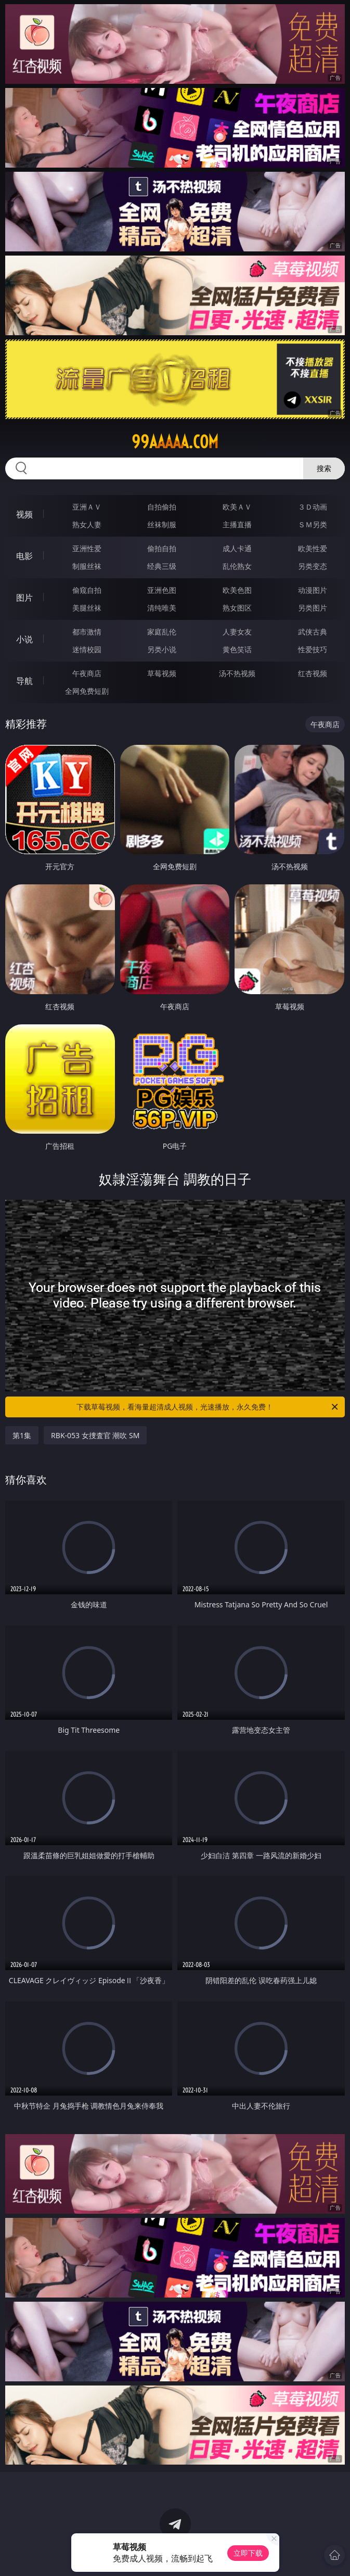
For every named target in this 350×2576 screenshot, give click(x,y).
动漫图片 (312, 590)
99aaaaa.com (175, 442)
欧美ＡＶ (237, 507)
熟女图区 (237, 608)
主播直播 (237, 524)
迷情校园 (86, 649)
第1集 (21, 1435)
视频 (24, 514)
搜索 (324, 468)
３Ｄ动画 (312, 507)
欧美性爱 (312, 548)
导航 (24, 681)
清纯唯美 (161, 608)
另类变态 (312, 566)
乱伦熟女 (237, 566)
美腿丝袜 (86, 608)
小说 (24, 639)
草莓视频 (161, 673)
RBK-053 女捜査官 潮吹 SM (95, 1435)
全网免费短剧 (87, 691)
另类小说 (161, 649)
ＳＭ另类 (312, 524)
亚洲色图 (161, 590)
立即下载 (248, 2553)
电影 (24, 556)
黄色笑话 (237, 649)
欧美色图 (237, 590)
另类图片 (312, 608)
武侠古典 (312, 632)
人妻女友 (237, 632)
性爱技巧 (312, 649)
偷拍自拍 (161, 548)
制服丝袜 (86, 566)
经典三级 (161, 566)
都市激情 (86, 632)
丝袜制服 (161, 524)
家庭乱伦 (161, 632)
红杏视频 (312, 673)
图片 (24, 597)
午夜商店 (86, 673)
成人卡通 (237, 548)
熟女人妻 (86, 524)
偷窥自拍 (86, 590)
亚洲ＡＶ (86, 507)
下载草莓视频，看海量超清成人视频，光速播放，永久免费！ (207, 1407)
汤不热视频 (237, 673)
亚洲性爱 (86, 548)
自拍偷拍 (161, 507)
